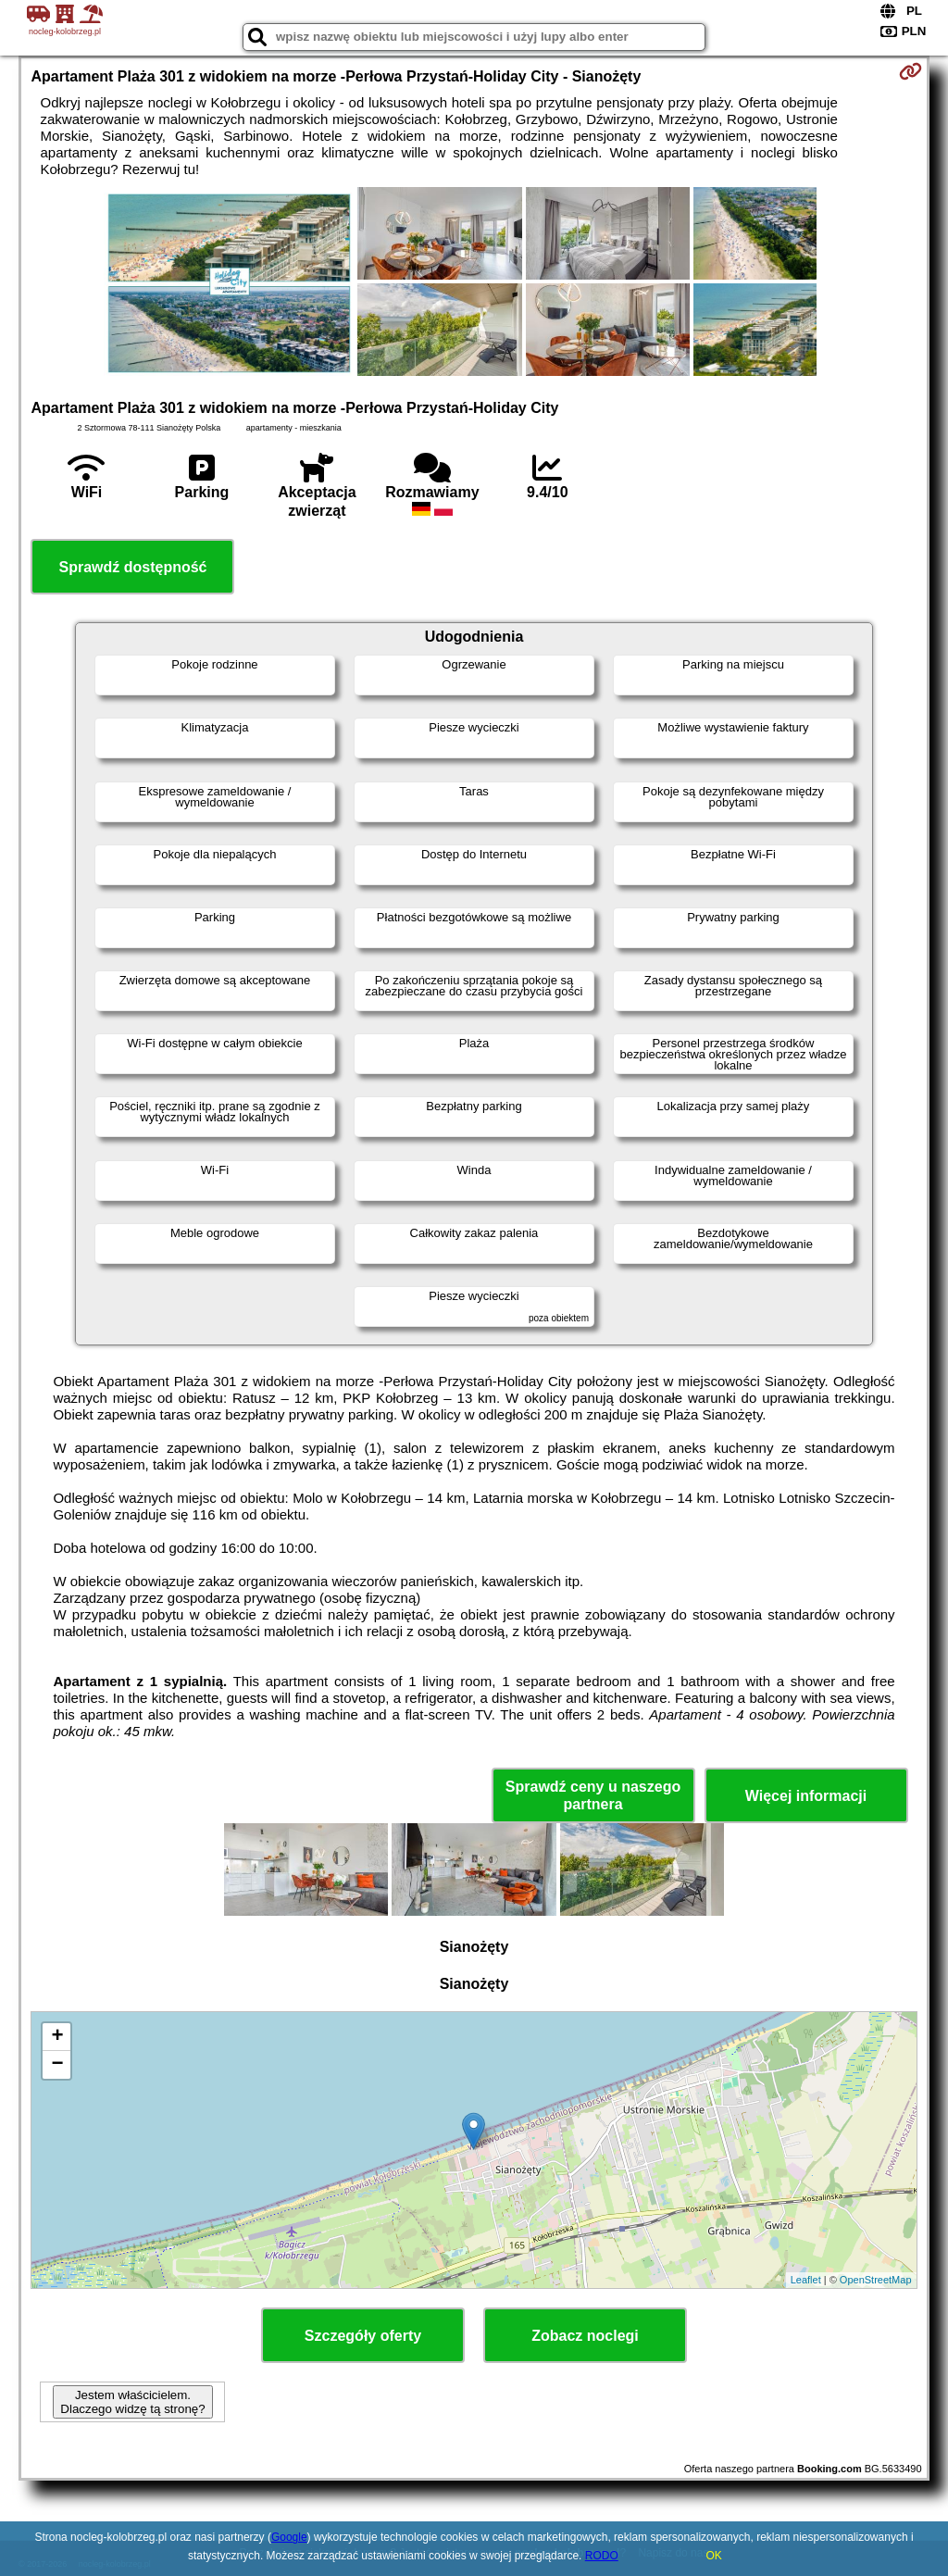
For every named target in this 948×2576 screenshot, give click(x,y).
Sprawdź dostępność (132, 567)
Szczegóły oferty (363, 2336)
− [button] (57, 2065)
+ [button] (57, 2037)
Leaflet (806, 2279)
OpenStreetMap (876, 2279)
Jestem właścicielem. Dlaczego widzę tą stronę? (132, 2402)
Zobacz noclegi (585, 2336)
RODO (601, 2555)
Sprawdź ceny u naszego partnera (592, 1795)
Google (289, 2537)
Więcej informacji (806, 1796)
